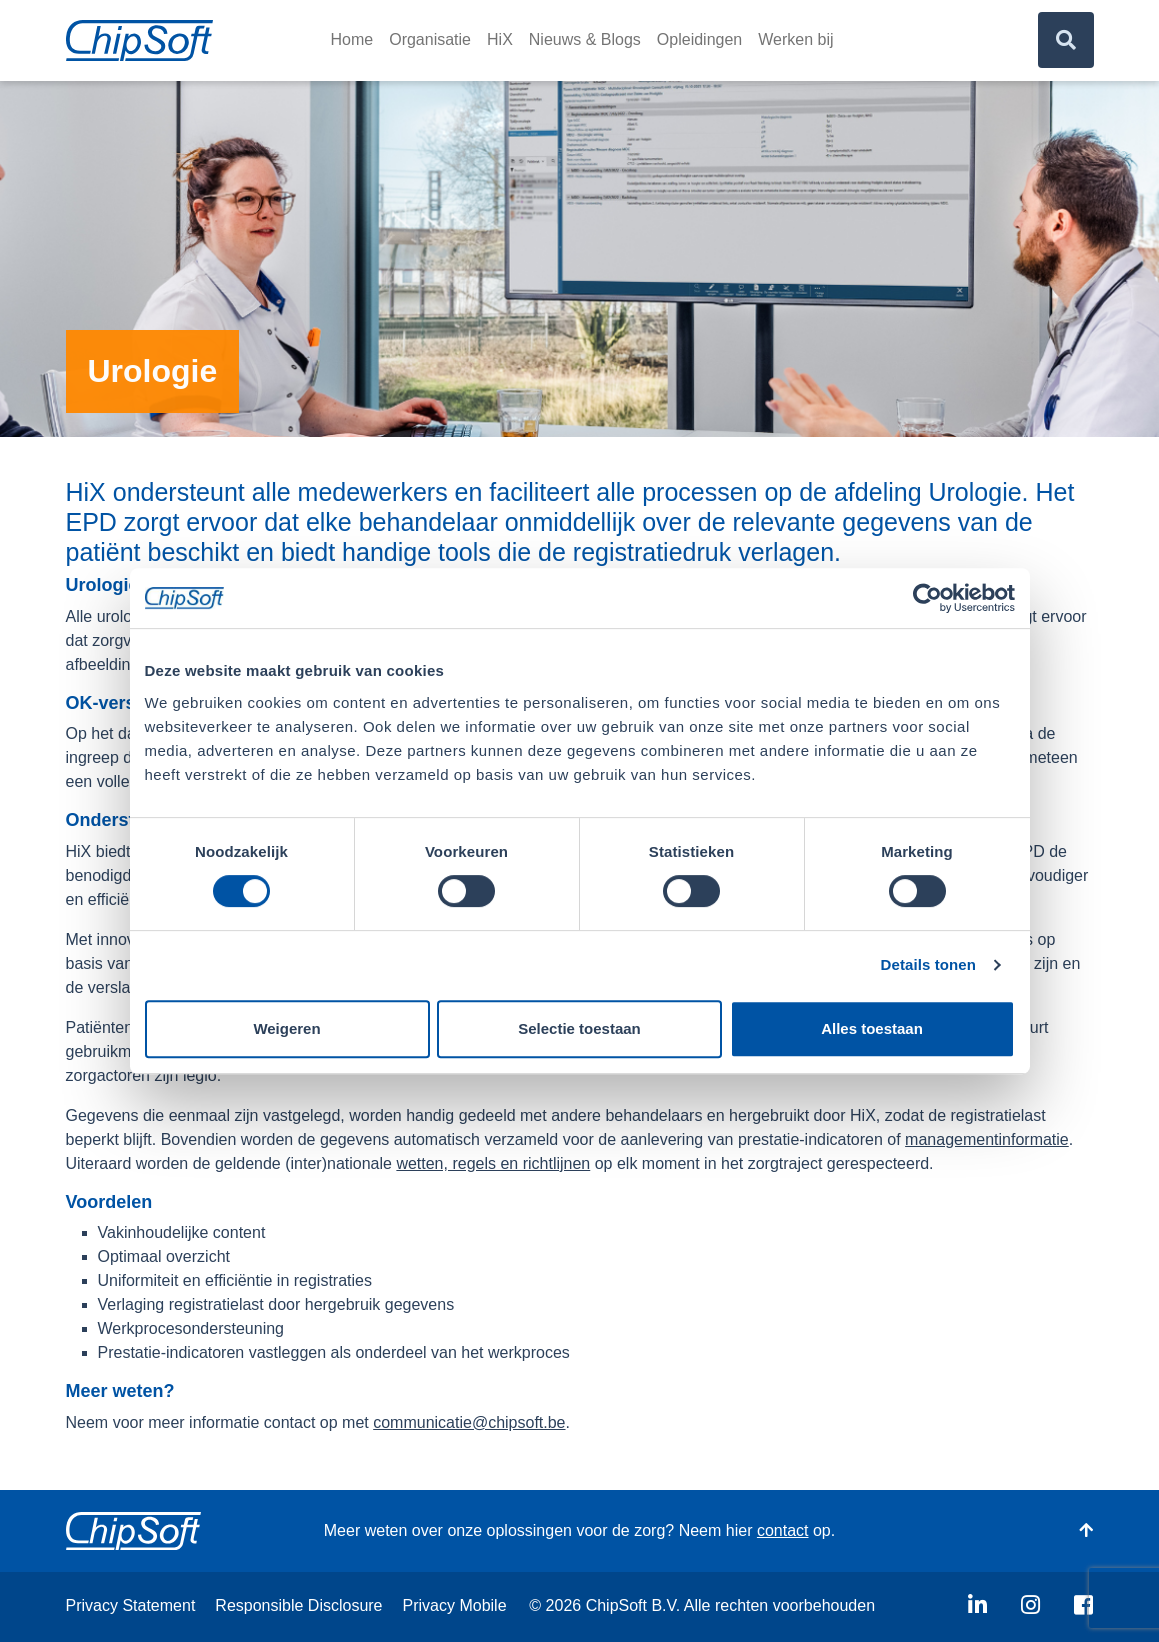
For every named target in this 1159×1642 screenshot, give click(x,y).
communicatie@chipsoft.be (469, 1421)
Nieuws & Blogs (585, 39)
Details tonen (928, 964)
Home (352, 39)
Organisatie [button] (430, 39)
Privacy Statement (131, 1605)
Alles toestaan (872, 1028)
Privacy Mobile (455, 1605)
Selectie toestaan (579, 1028)
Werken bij (795, 39)
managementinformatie (987, 1138)
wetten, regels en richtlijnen (493, 1162)
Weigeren (286, 1028)
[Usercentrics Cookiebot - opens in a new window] (927, 598)
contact (783, 1530)
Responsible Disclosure (298, 1605)
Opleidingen (699, 39)
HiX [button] (500, 39)
